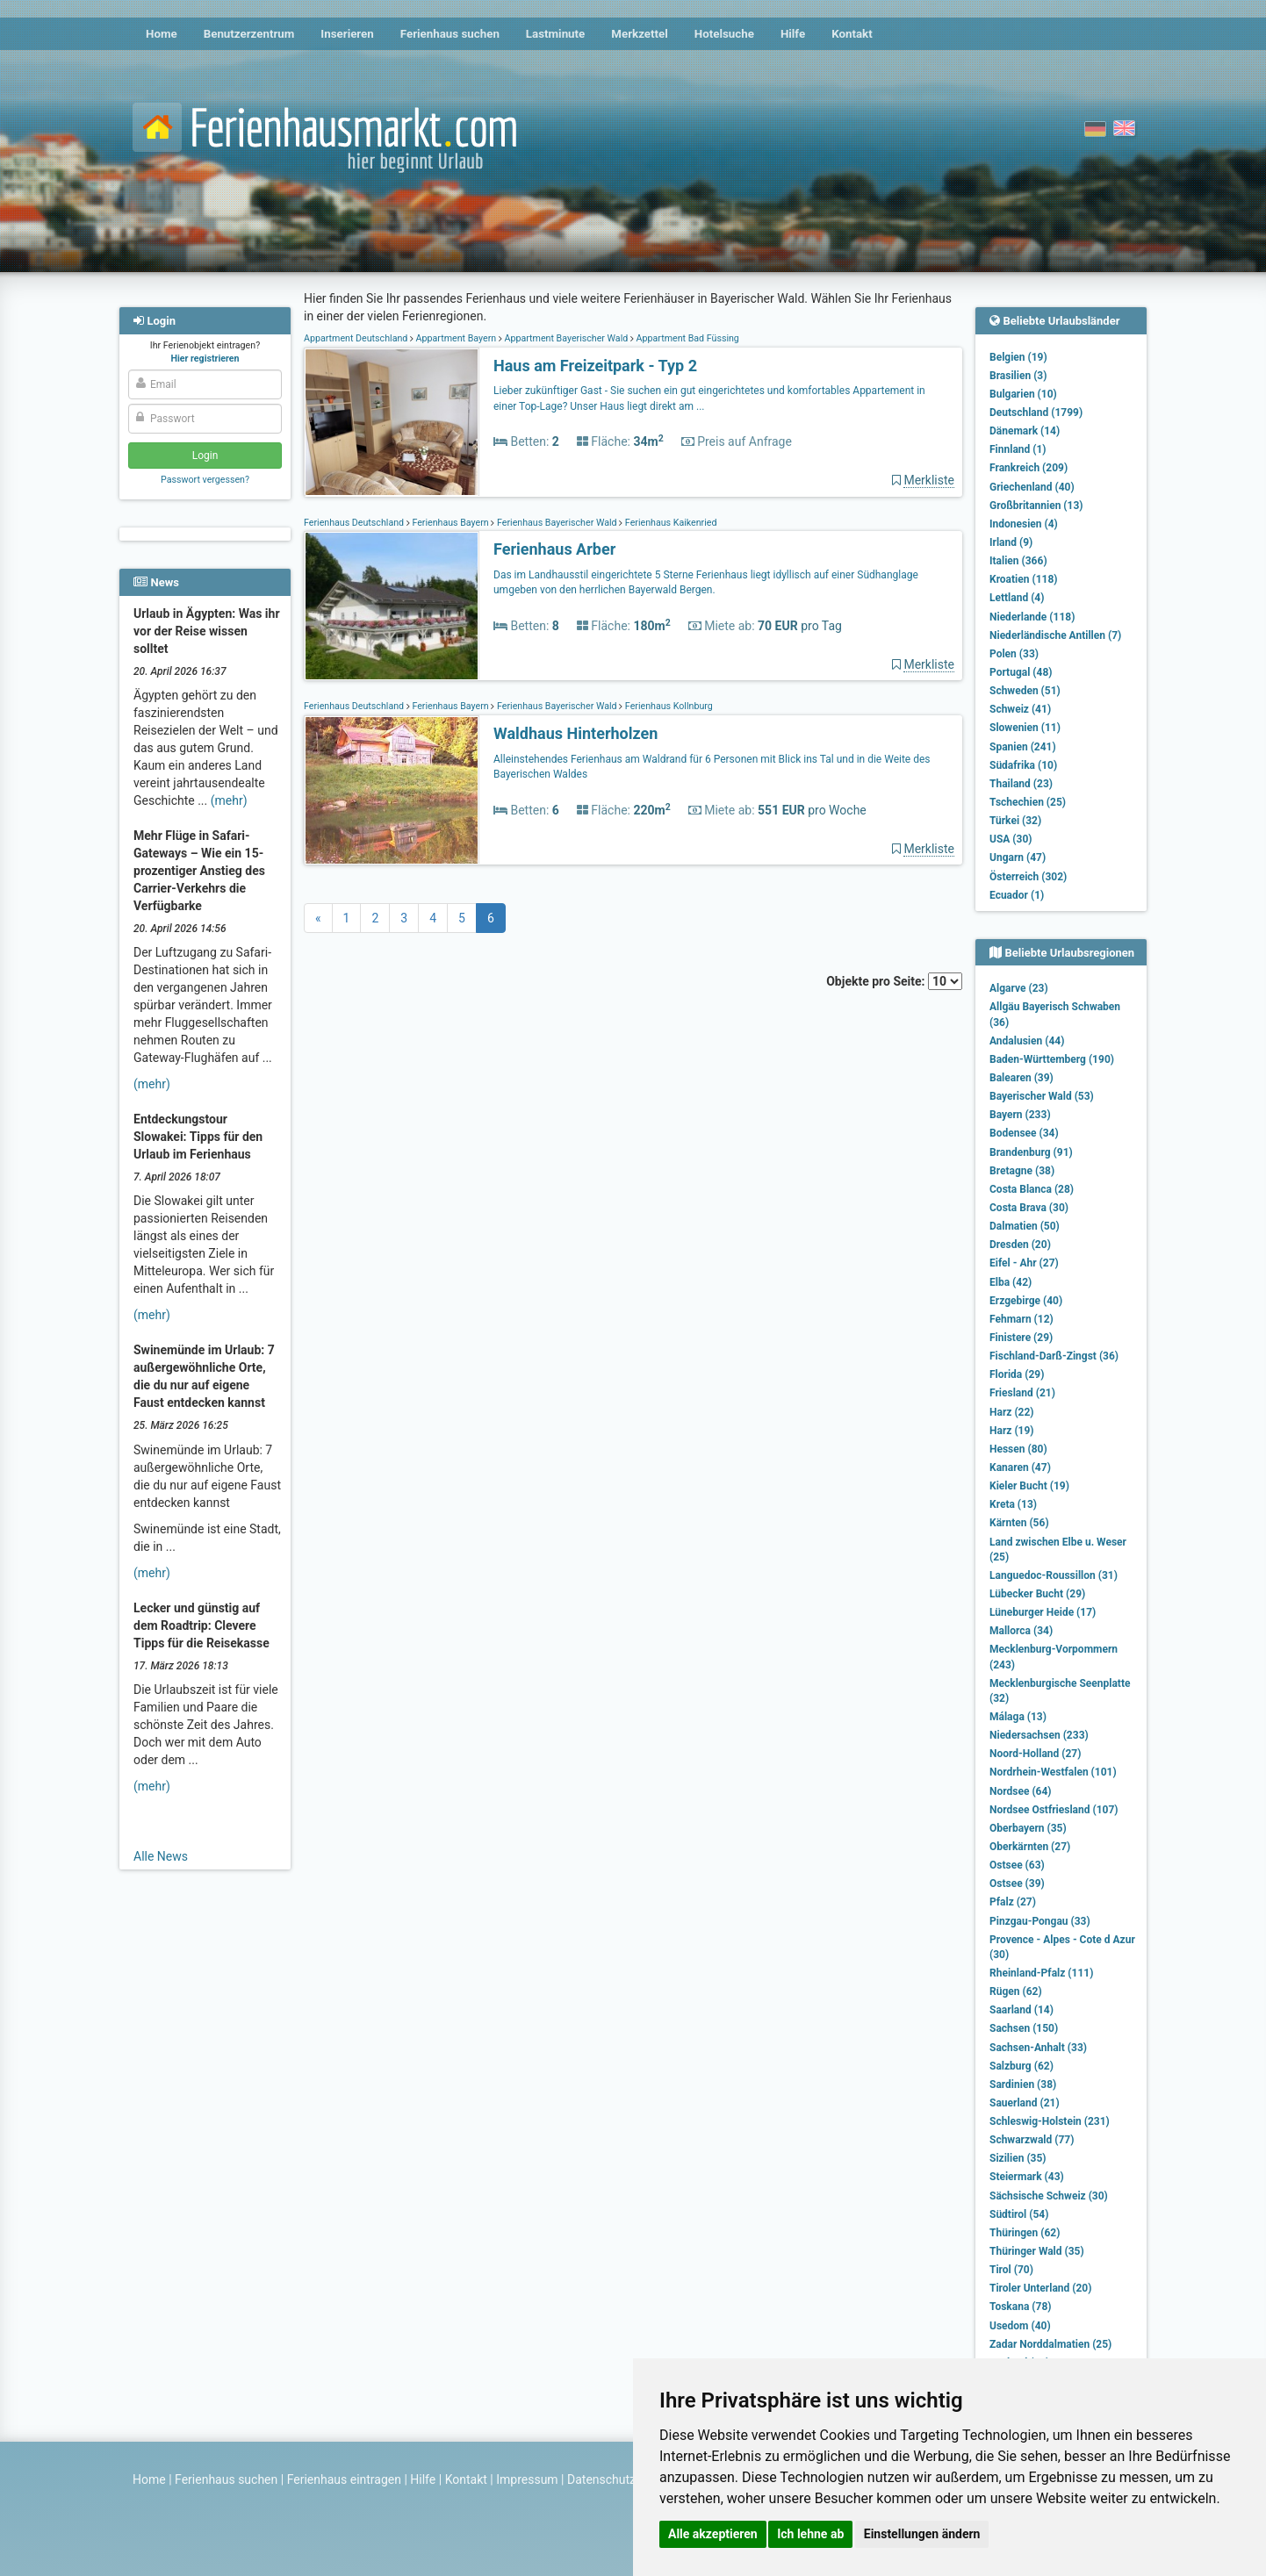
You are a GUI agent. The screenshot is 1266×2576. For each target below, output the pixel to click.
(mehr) (229, 800)
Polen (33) (1014, 654)
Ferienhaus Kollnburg (667, 706)
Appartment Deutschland (357, 338)
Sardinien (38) (1022, 2084)
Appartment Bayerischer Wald (566, 338)
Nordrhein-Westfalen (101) (1053, 1772)
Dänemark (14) (1024, 431)
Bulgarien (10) (1023, 394)
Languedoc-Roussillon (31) (1053, 1575)
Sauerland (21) (1024, 2103)
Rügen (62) (1015, 1991)
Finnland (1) (1018, 449)
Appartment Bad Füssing (686, 338)
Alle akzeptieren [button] (713, 2534)
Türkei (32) (1015, 820)
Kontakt (852, 33)
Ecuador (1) (1016, 895)
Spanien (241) (1022, 747)
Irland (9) (1010, 542)
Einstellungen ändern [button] (922, 2534)
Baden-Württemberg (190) (1051, 1059)
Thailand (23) (1021, 784)
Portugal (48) (1021, 672)
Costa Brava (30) (1028, 1208)
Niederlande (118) (1032, 617)
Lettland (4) (1016, 598)
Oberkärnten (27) (1029, 1847)
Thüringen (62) (1024, 2233)
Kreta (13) (1013, 1504)
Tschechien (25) (1027, 802)
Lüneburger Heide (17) (1042, 1612)
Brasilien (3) (1018, 376)
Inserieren (346, 33)
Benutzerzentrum (249, 33)
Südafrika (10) (1023, 765)
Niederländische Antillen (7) (1055, 635)
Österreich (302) (1028, 877)
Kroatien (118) (1023, 579)
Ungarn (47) (1017, 857)
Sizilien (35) (1018, 2158)
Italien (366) (1018, 561)
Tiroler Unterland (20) (1040, 2288)
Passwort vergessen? (205, 479)
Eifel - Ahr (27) (1024, 1263)
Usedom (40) (1020, 2326)
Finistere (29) (1021, 1337)
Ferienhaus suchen (450, 33)
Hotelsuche (724, 33)
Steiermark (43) (1026, 2177)
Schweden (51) (1025, 691)
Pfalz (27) (1012, 1902)
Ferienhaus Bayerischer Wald (556, 522)
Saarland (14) (1021, 2010)
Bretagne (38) (1021, 1171)
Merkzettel (639, 33)
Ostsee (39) (1017, 1883)
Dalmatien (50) (1024, 1226)
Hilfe (792, 33)
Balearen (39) (1021, 1078)
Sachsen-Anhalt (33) (1038, 2047)
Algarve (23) (1018, 988)
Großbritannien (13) (1036, 505)
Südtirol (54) (1018, 2214)
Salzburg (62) (1021, 2066)
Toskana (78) (1020, 2306)
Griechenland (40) (1032, 487)
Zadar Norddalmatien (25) (1050, 2344)
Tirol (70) (1011, 2270)
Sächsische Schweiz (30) (1048, 2196)
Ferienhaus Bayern (451, 522)
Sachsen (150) (1023, 2028)
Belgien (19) (1018, 357)
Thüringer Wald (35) (1036, 2251)
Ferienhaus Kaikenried (669, 522)
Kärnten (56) (1019, 1523)
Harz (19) (1011, 1430)
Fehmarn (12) (1021, 1319)
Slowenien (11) (1025, 727)
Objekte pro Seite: (894, 981)
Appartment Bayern (456, 338)
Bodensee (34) (1024, 1133)
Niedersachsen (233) (1039, 1735)
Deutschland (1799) (1036, 412)
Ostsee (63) (1017, 1865)
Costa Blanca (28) (1031, 1189)
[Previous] (318, 918)
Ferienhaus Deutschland (355, 522)
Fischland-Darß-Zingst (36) (1054, 1356)
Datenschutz (601, 2479)
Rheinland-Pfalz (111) (1041, 1973)
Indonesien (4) (1023, 524)
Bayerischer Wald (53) (1041, 1096)
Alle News (160, 1856)
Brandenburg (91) (1031, 1152)
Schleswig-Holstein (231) (1049, 2121)
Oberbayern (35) (1028, 1828)
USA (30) (1010, 839)
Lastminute (555, 33)
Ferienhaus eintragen (344, 2479)
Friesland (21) (1022, 1393)
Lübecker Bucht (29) (1037, 1594)
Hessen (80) (1018, 1449)
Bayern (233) (1020, 1115)
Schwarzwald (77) (1031, 2140)
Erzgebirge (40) (1025, 1301)
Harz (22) (1011, 1412)
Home (161, 33)
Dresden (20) (1020, 1244)
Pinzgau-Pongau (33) (1039, 1921)
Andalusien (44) (1026, 1041)
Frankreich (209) (1028, 468)
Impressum (526, 2479)
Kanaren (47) (1020, 1467)
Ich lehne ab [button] (810, 2534)
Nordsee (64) (1020, 1791)
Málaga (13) (1018, 1717)
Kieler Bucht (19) (1029, 1486)
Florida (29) (1016, 1374)
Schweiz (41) (1020, 709)
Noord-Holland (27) (1035, 1753)
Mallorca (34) (1021, 1631)
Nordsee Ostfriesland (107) (1054, 1810)
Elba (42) (1010, 1282)
